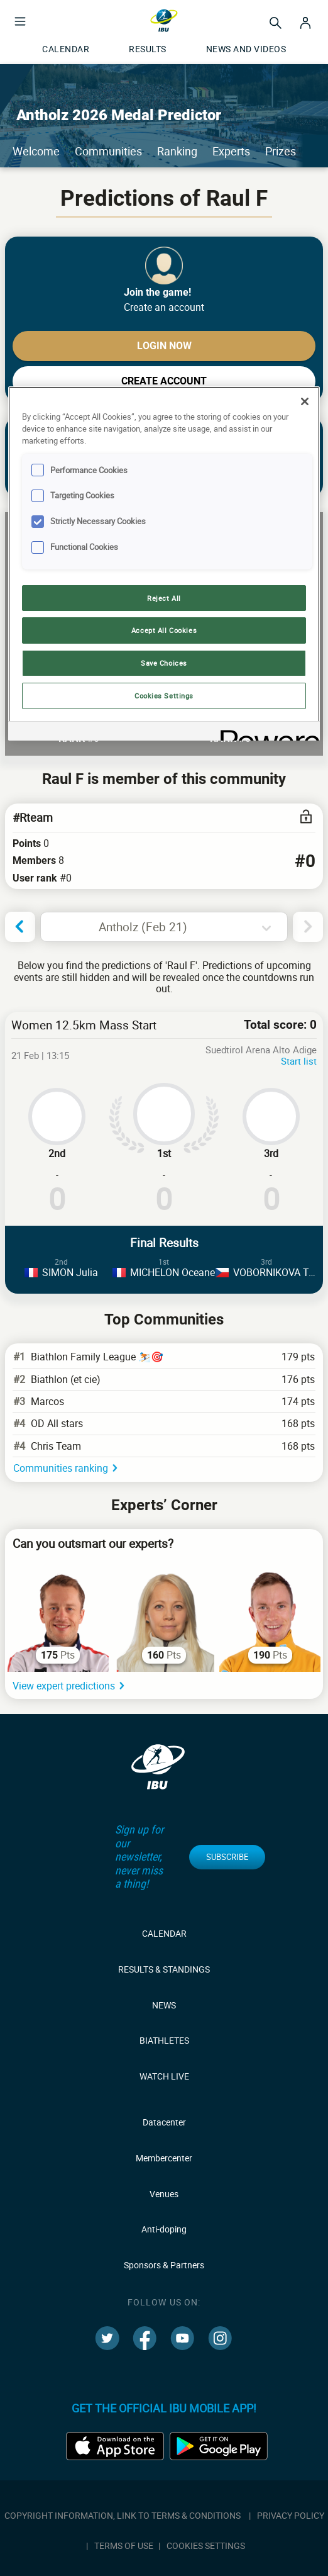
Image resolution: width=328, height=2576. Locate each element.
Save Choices (164, 663)
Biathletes (164, 2040)
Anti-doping (164, 2229)
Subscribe (227, 1856)
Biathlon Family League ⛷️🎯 (97, 1357)
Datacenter (164, 2122)
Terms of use (123, 2545)
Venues (164, 2194)
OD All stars (57, 1423)
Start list (299, 1061)
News (164, 2005)
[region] (164, 563)
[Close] (305, 401)
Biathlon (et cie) (66, 1379)
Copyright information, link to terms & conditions (122, 2515)
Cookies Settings (206, 2545)
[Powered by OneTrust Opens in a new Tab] (266, 733)
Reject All (164, 598)
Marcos (47, 1401)
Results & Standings (164, 1969)
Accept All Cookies (164, 630)
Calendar (164, 1933)
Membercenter (164, 2158)
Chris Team (56, 1446)
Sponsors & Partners (164, 2265)
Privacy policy (290, 2515)
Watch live (164, 2076)
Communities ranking (60, 1468)
